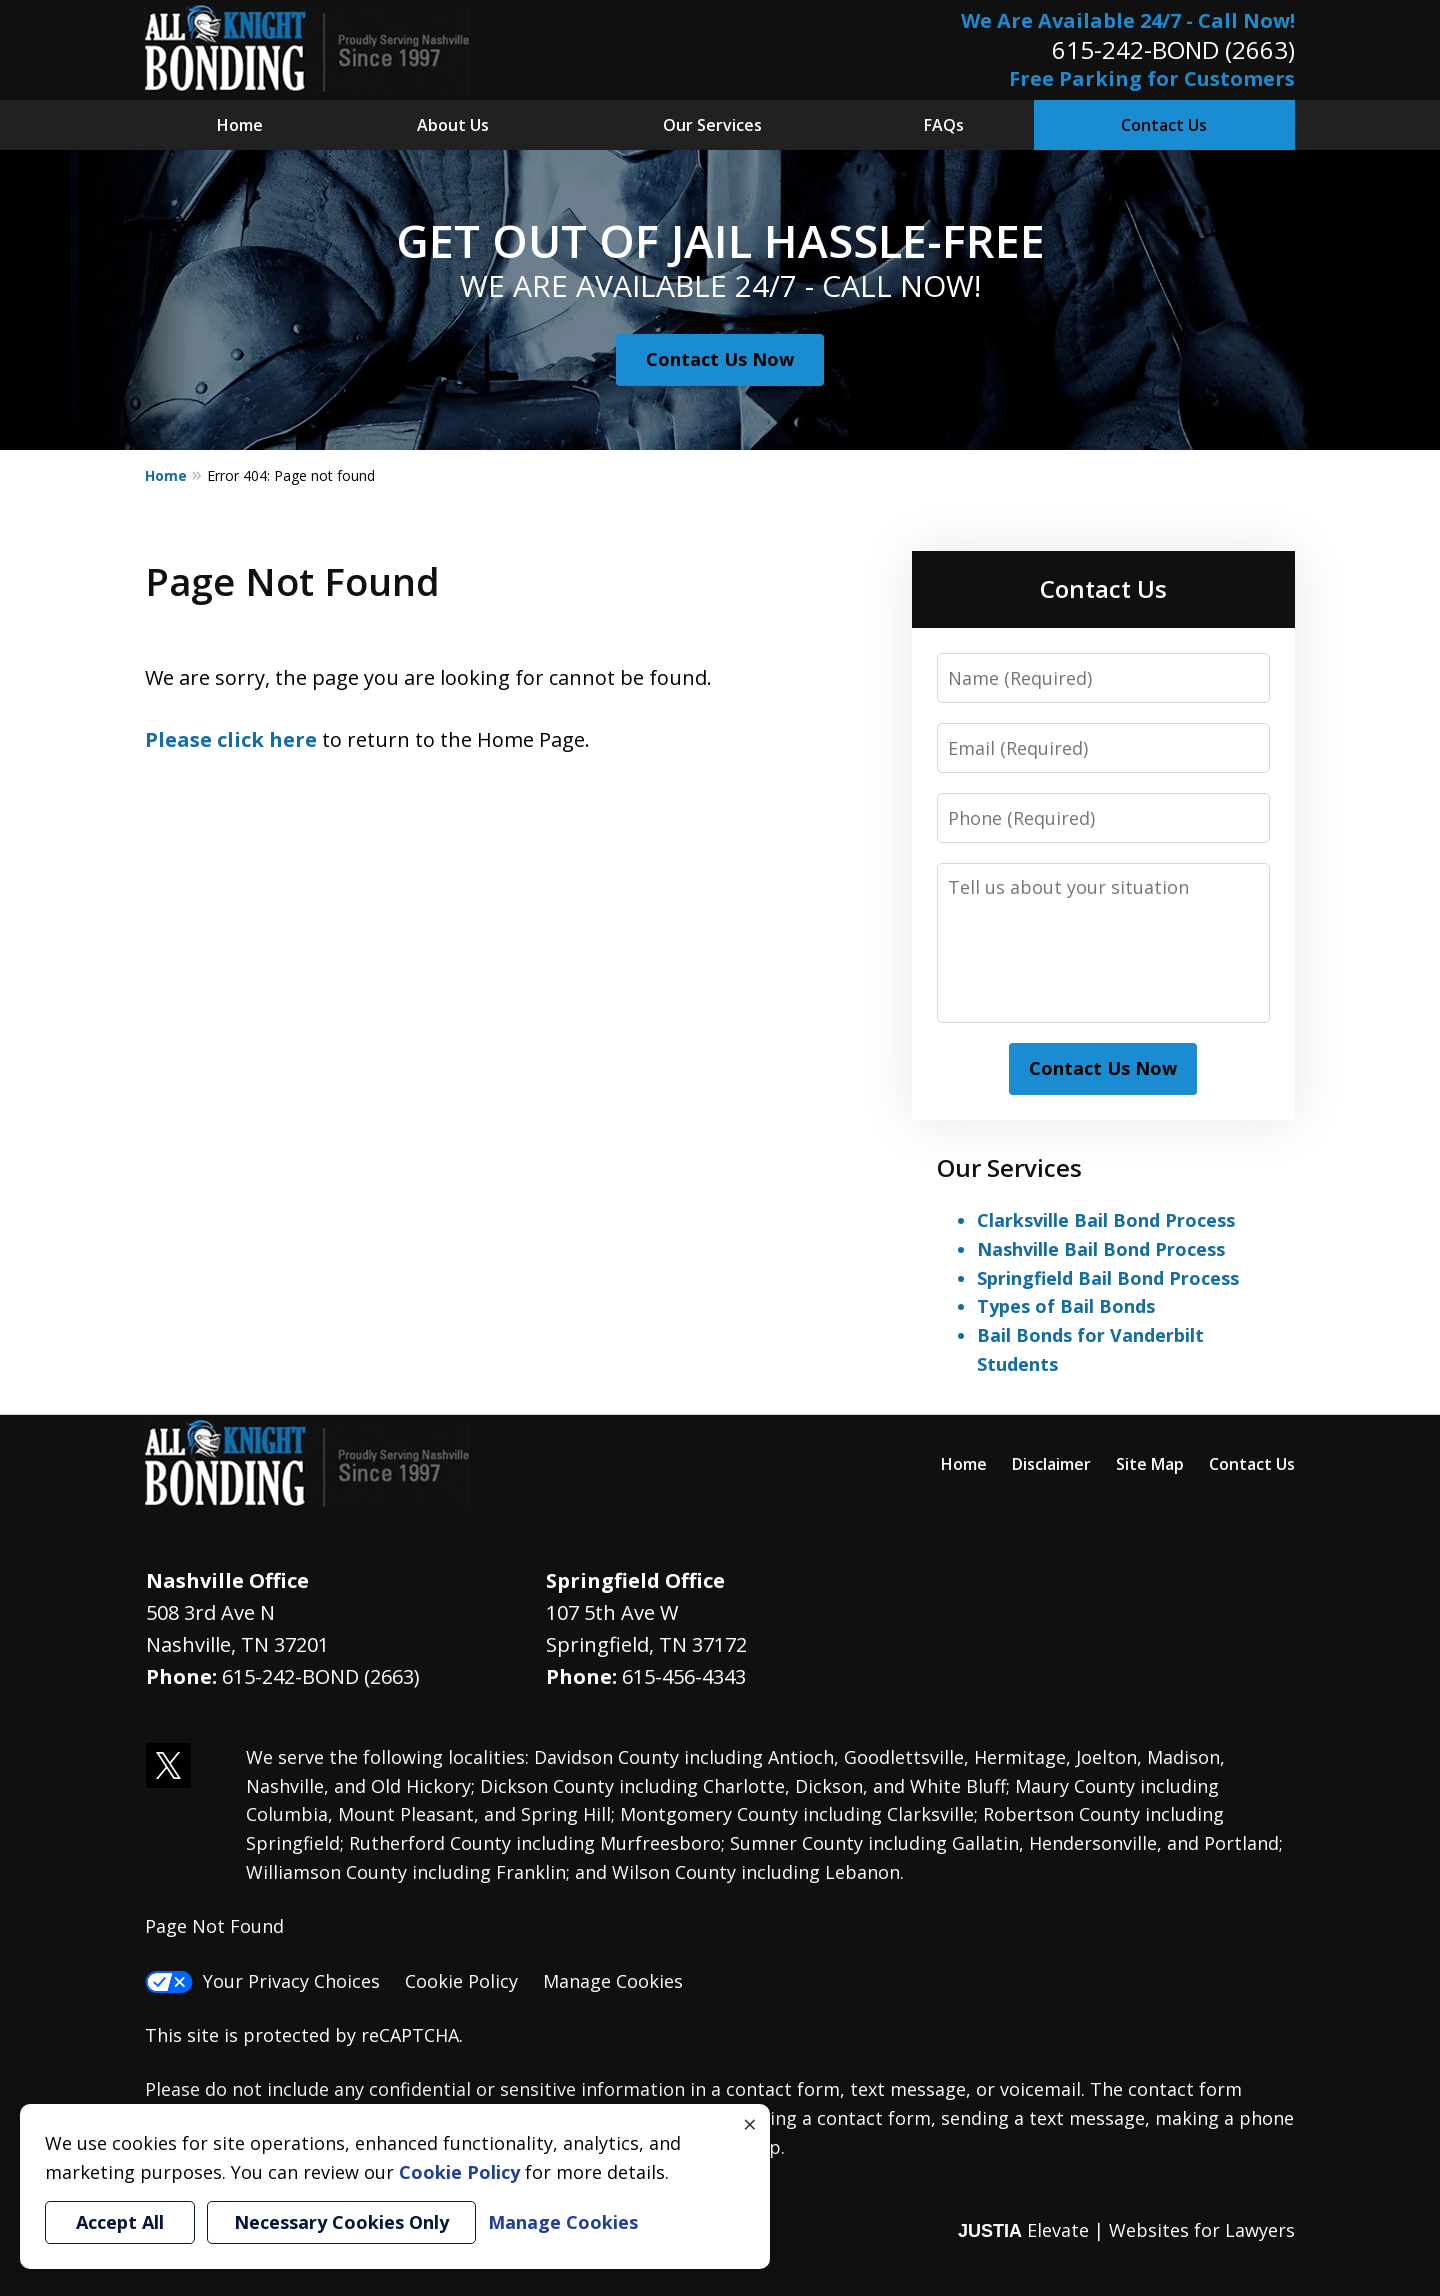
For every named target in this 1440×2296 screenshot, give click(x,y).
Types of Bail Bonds (1066, 1306)
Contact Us (1164, 125)
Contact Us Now (720, 359)
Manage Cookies (613, 1981)
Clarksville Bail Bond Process (1106, 1220)
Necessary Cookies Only (341, 2222)
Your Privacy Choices (262, 1981)
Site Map (1150, 1464)
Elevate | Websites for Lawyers (1126, 2230)
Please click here (231, 739)
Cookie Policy (461, 1981)
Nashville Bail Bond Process (1101, 1249)
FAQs (944, 125)
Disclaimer (1051, 1464)
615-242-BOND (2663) (1173, 49)
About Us (453, 125)
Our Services (712, 125)
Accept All (120, 2222)
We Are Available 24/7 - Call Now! (1128, 20)
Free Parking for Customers (1152, 78)
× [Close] (750, 2124)
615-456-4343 (684, 1676)
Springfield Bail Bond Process (1108, 1278)
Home (240, 125)
